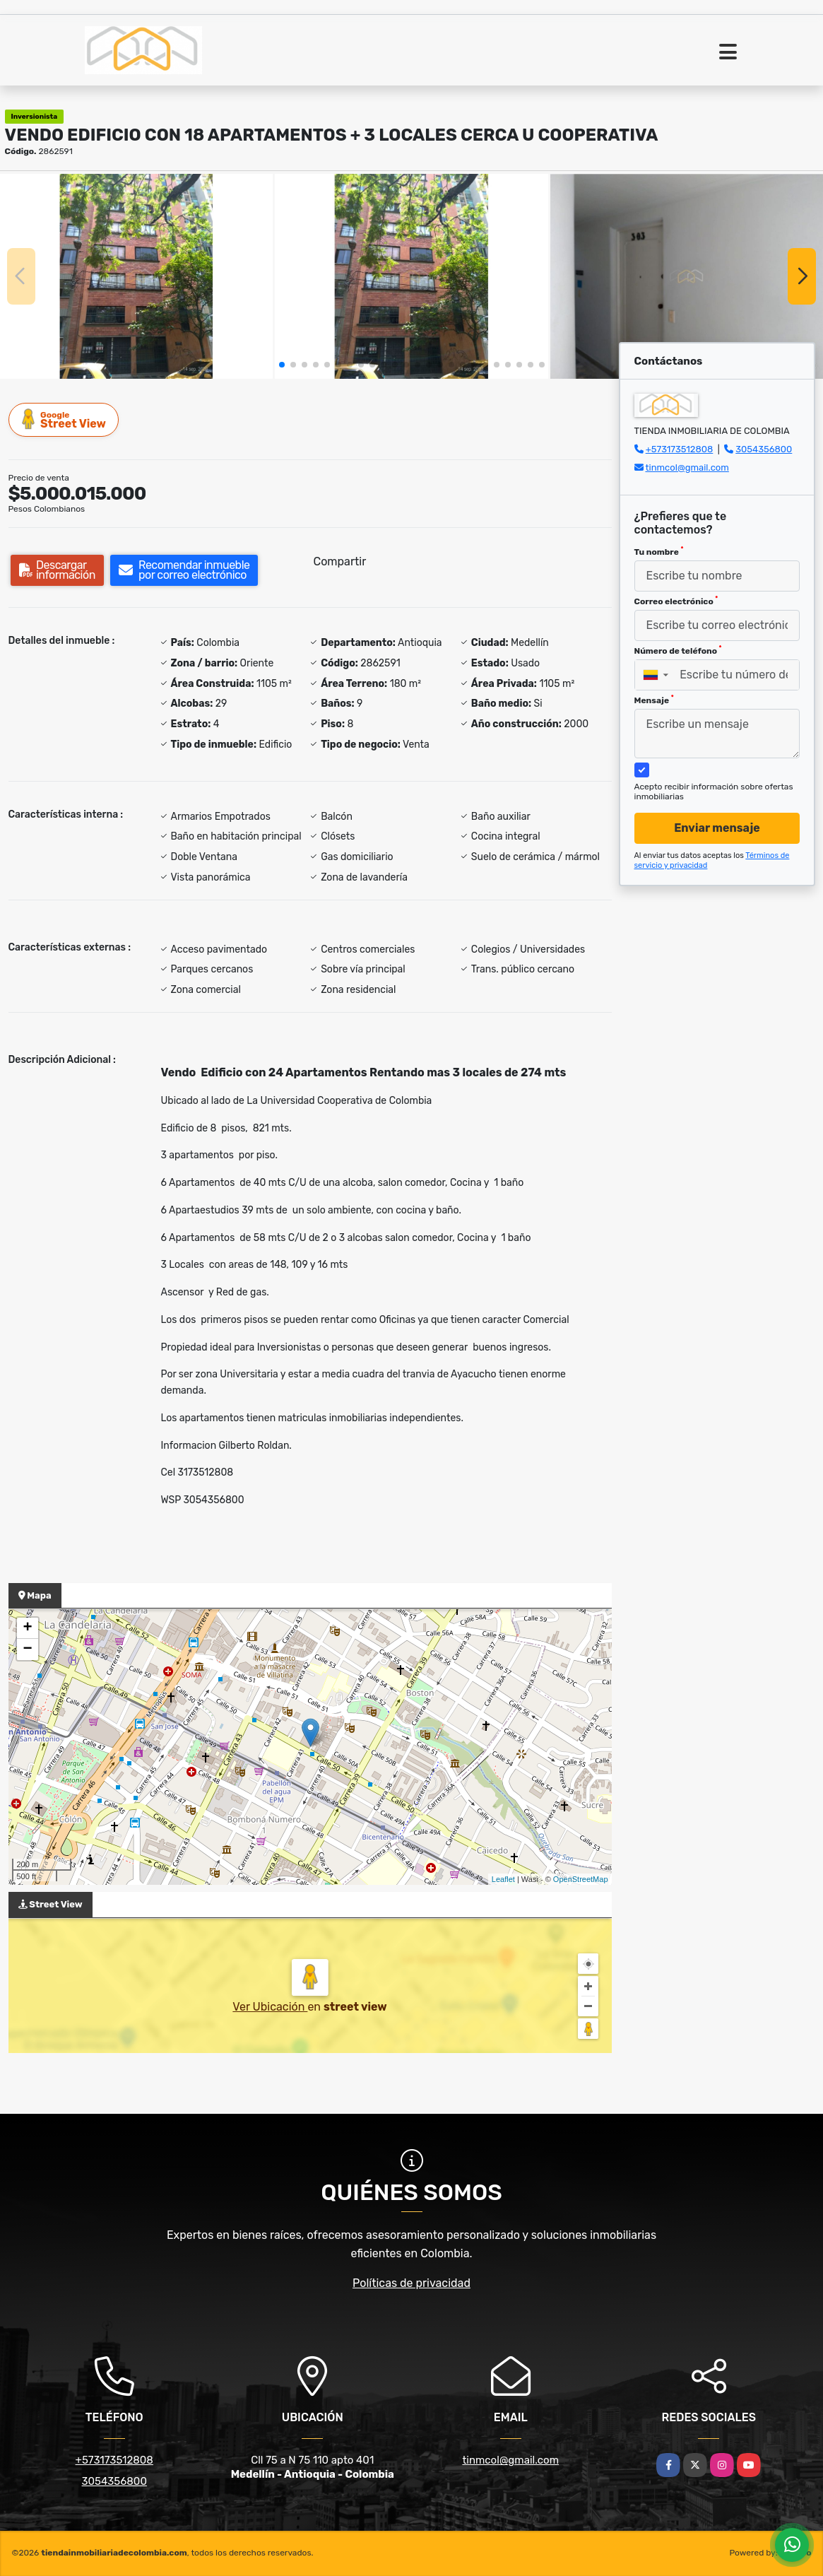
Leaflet (503, 1879)
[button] (282, 364)
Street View (64, 419)
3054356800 (763, 449)
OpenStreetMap (580, 1879)
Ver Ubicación (269, 2006)
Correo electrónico (676, 600)
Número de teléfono (678, 650)
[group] (136, 276)
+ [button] (27, 1628)
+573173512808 (680, 449)
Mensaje (654, 699)
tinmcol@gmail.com (686, 467)
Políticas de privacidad (411, 2283)
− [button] (27, 1649)
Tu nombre (659, 551)
